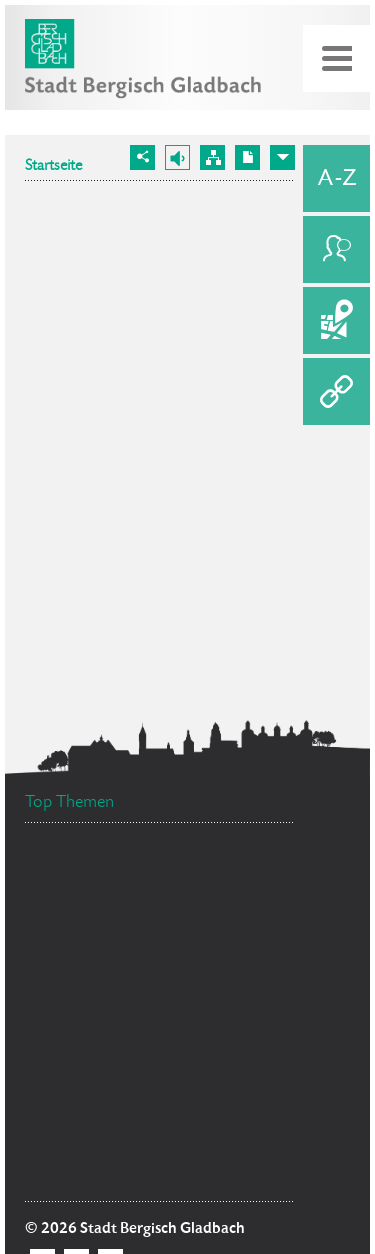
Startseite (53, 167)
